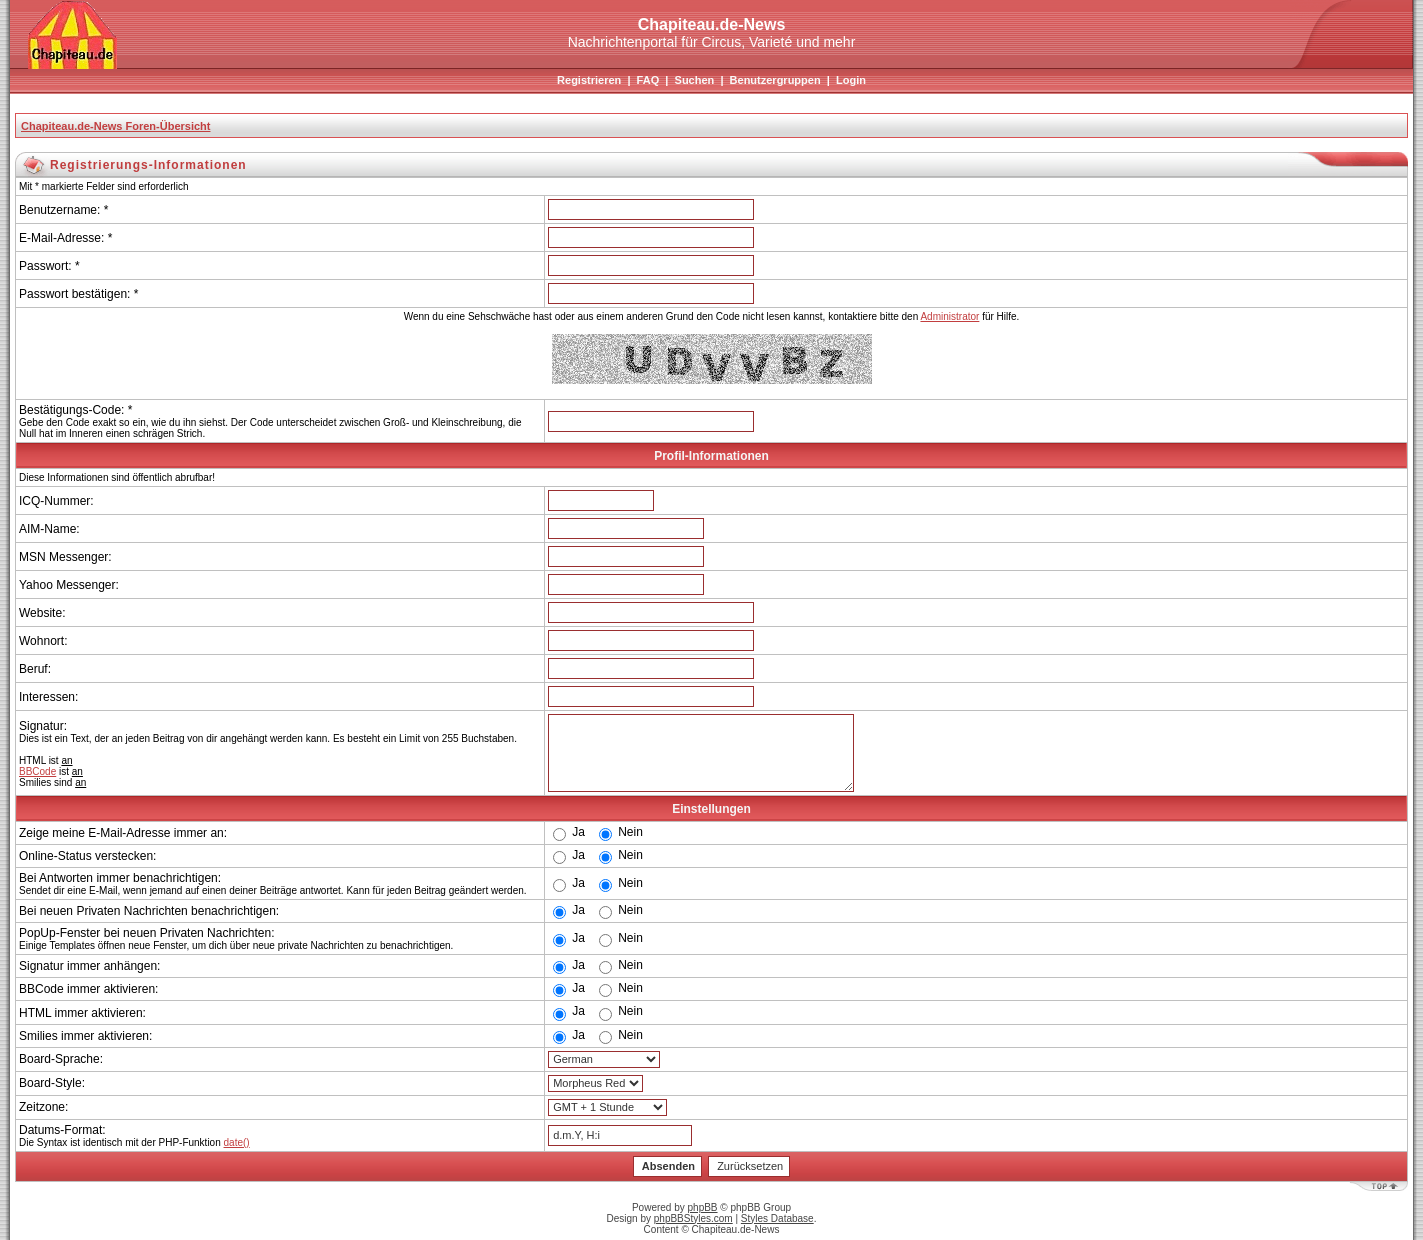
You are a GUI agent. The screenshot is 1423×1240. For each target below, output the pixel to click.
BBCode (37, 771)
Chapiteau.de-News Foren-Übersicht (115, 126)
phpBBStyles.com (693, 1218)
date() (237, 1142)
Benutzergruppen (775, 80)
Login (851, 80)
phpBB (703, 1207)
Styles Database (777, 1218)
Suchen (695, 80)
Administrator (949, 316)
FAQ (648, 80)
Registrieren (589, 80)
